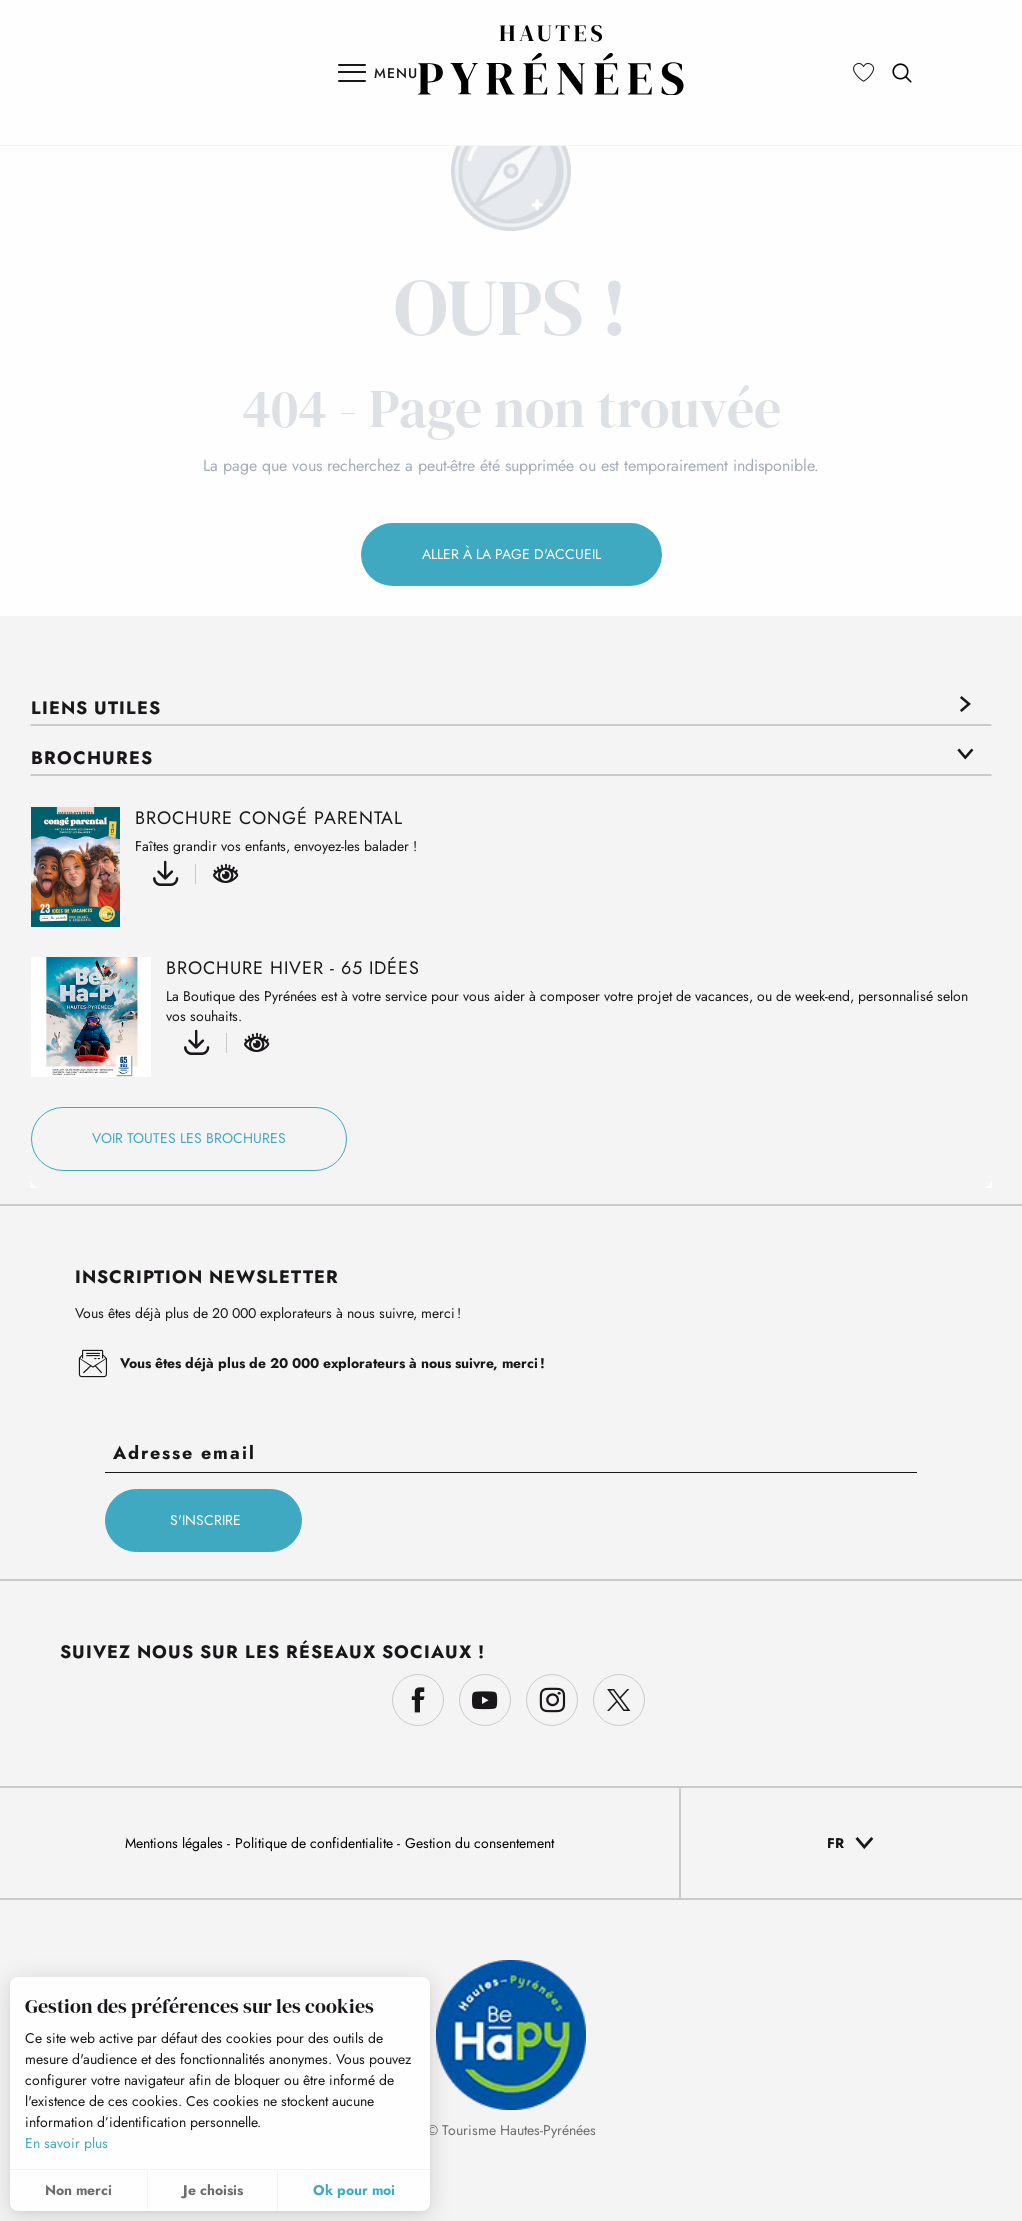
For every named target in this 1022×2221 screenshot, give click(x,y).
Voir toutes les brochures (189, 1138)
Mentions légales (176, 1843)
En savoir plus (66, 2143)
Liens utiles (96, 708)
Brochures (92, 758)
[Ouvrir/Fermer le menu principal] (378, 73)
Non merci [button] (78, 2190)
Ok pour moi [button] (354, 2190)
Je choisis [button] (213, 2190)
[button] (902, 73)
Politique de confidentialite (316, 1843)
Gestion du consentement (479, 1843)
